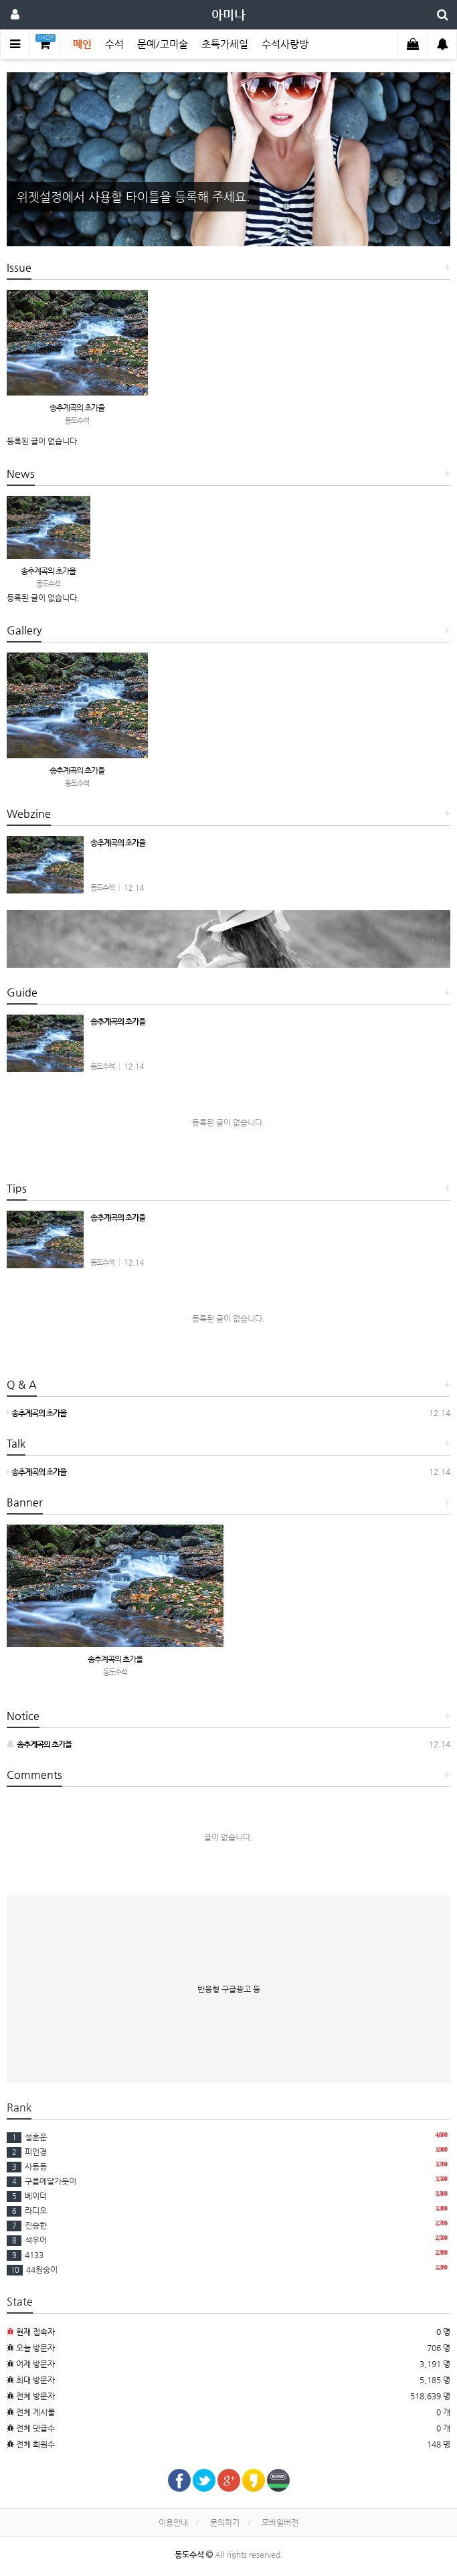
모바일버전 (280, 2522)
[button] (40, 159)
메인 (82, 44)
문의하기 (225, 2522)
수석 (114, 44)
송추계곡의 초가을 (77, 407)
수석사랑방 (285, 44)
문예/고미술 (162, 44)
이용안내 (173, 2522)
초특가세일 (224, 44)
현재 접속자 (35, 2331)
